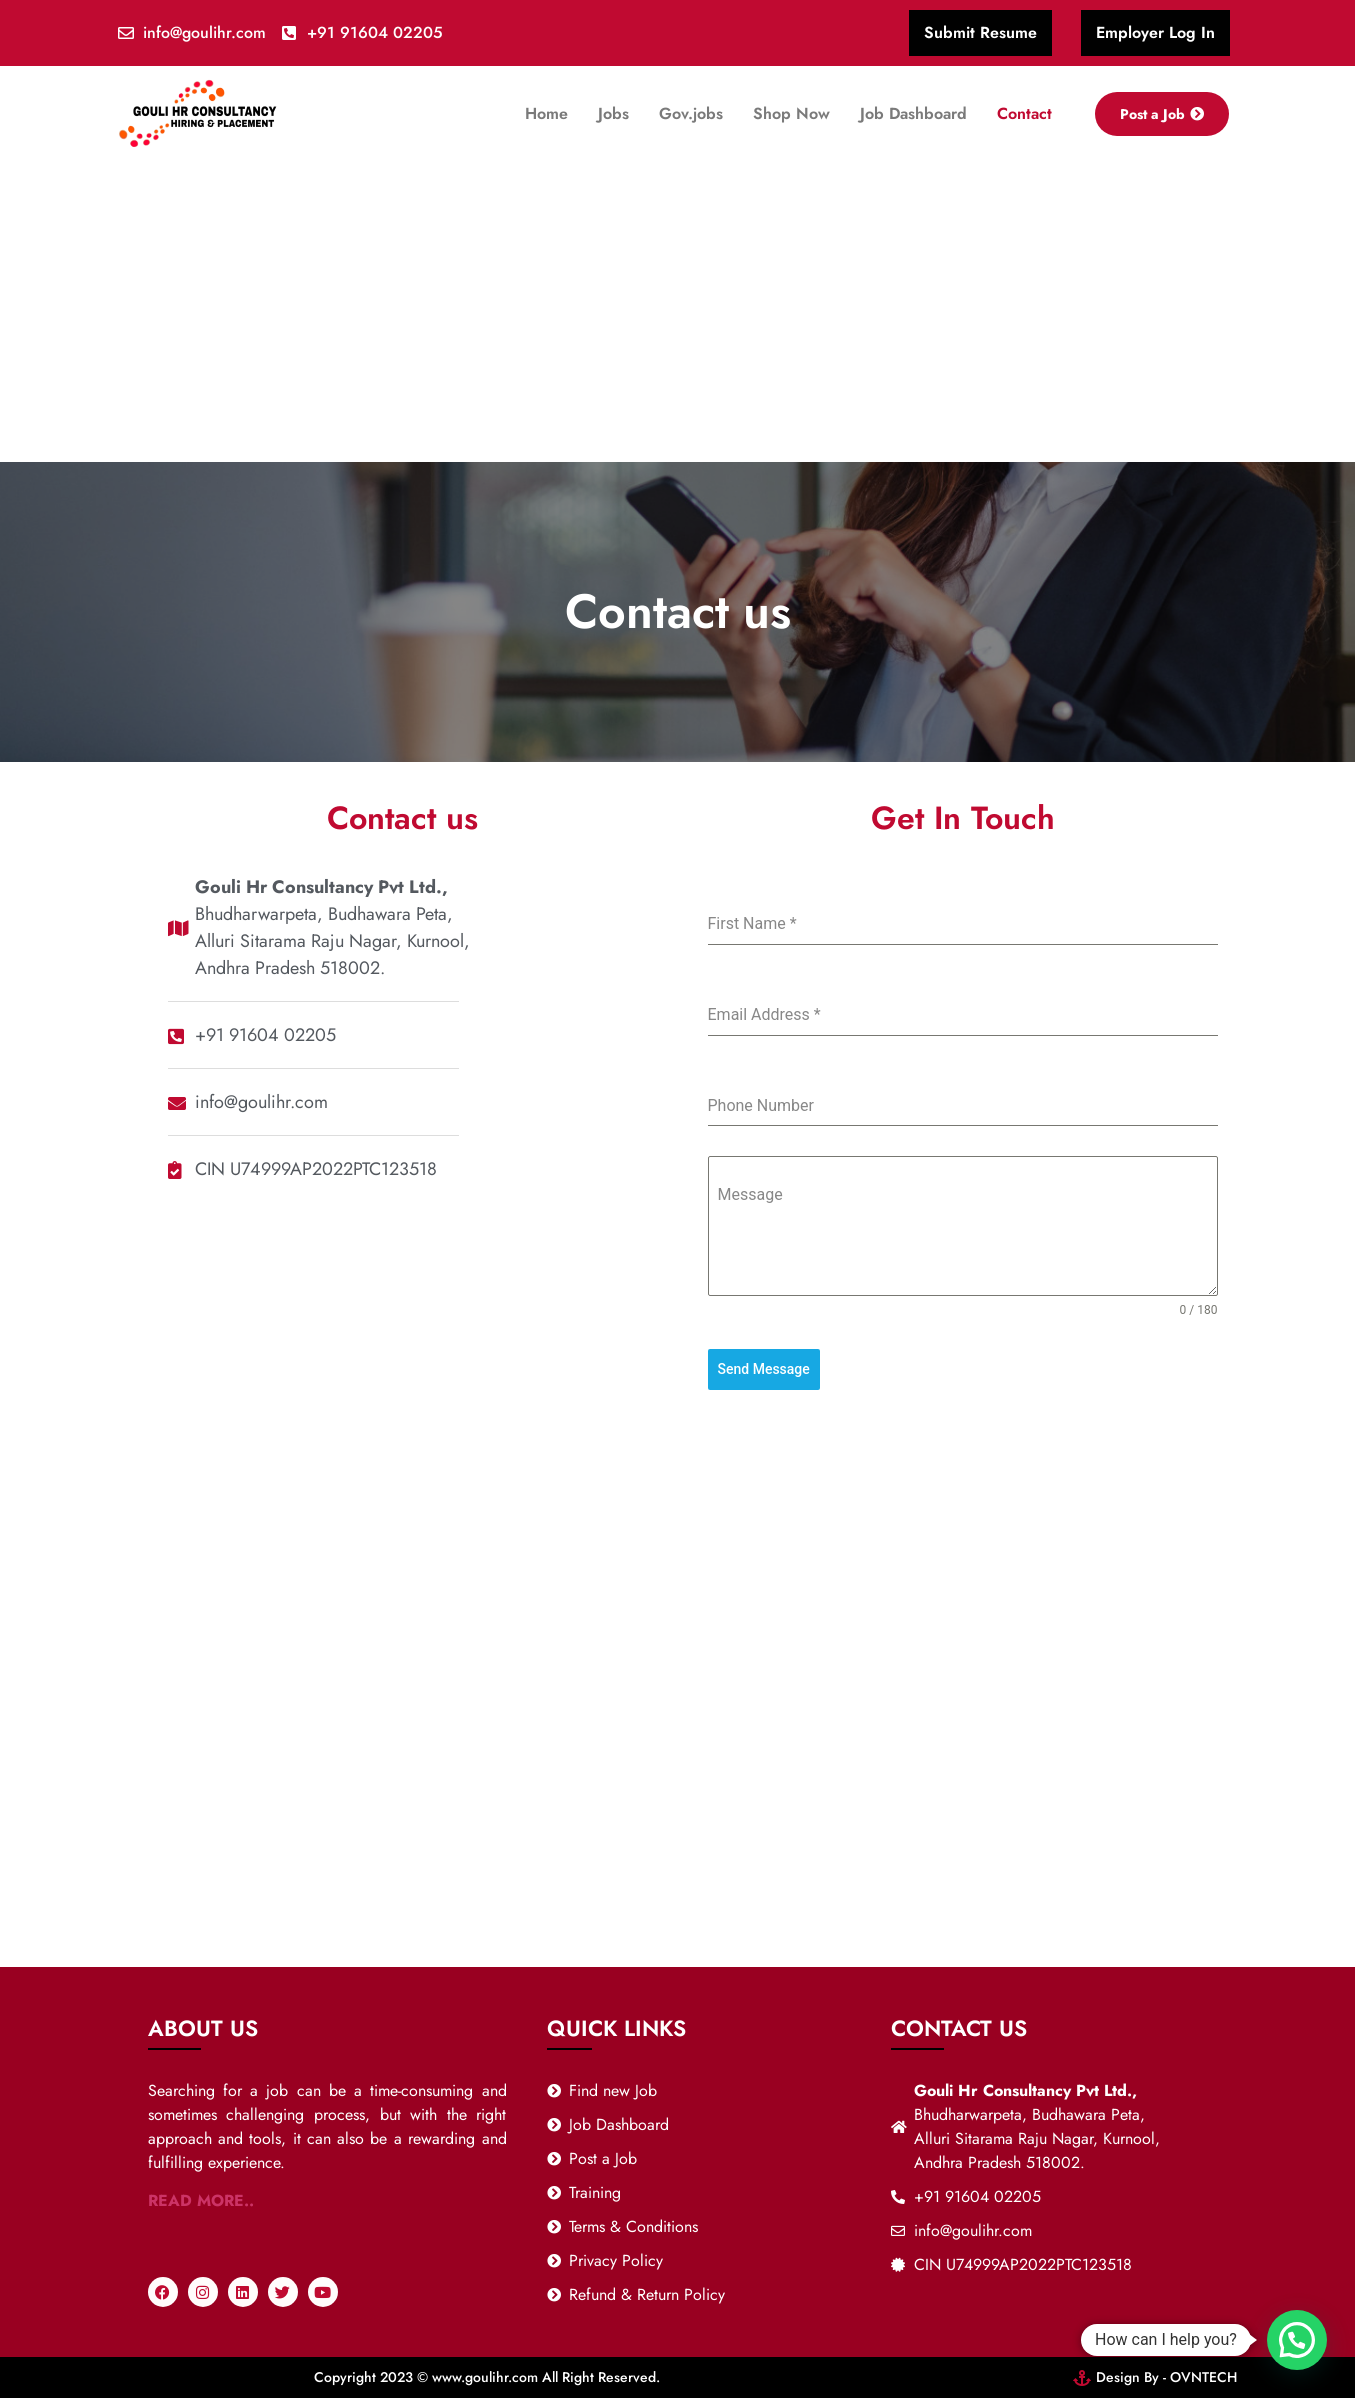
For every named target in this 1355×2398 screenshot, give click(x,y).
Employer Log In (1155, 32)
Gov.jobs (691, 113)
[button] (1297, 2340)
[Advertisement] (678, 312)
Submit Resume (980, 32)
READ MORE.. (201, 2200)
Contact (1024, 113)
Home (546, 113)
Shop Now (791, 113)
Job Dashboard (913, 113)
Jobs (613, 113)
